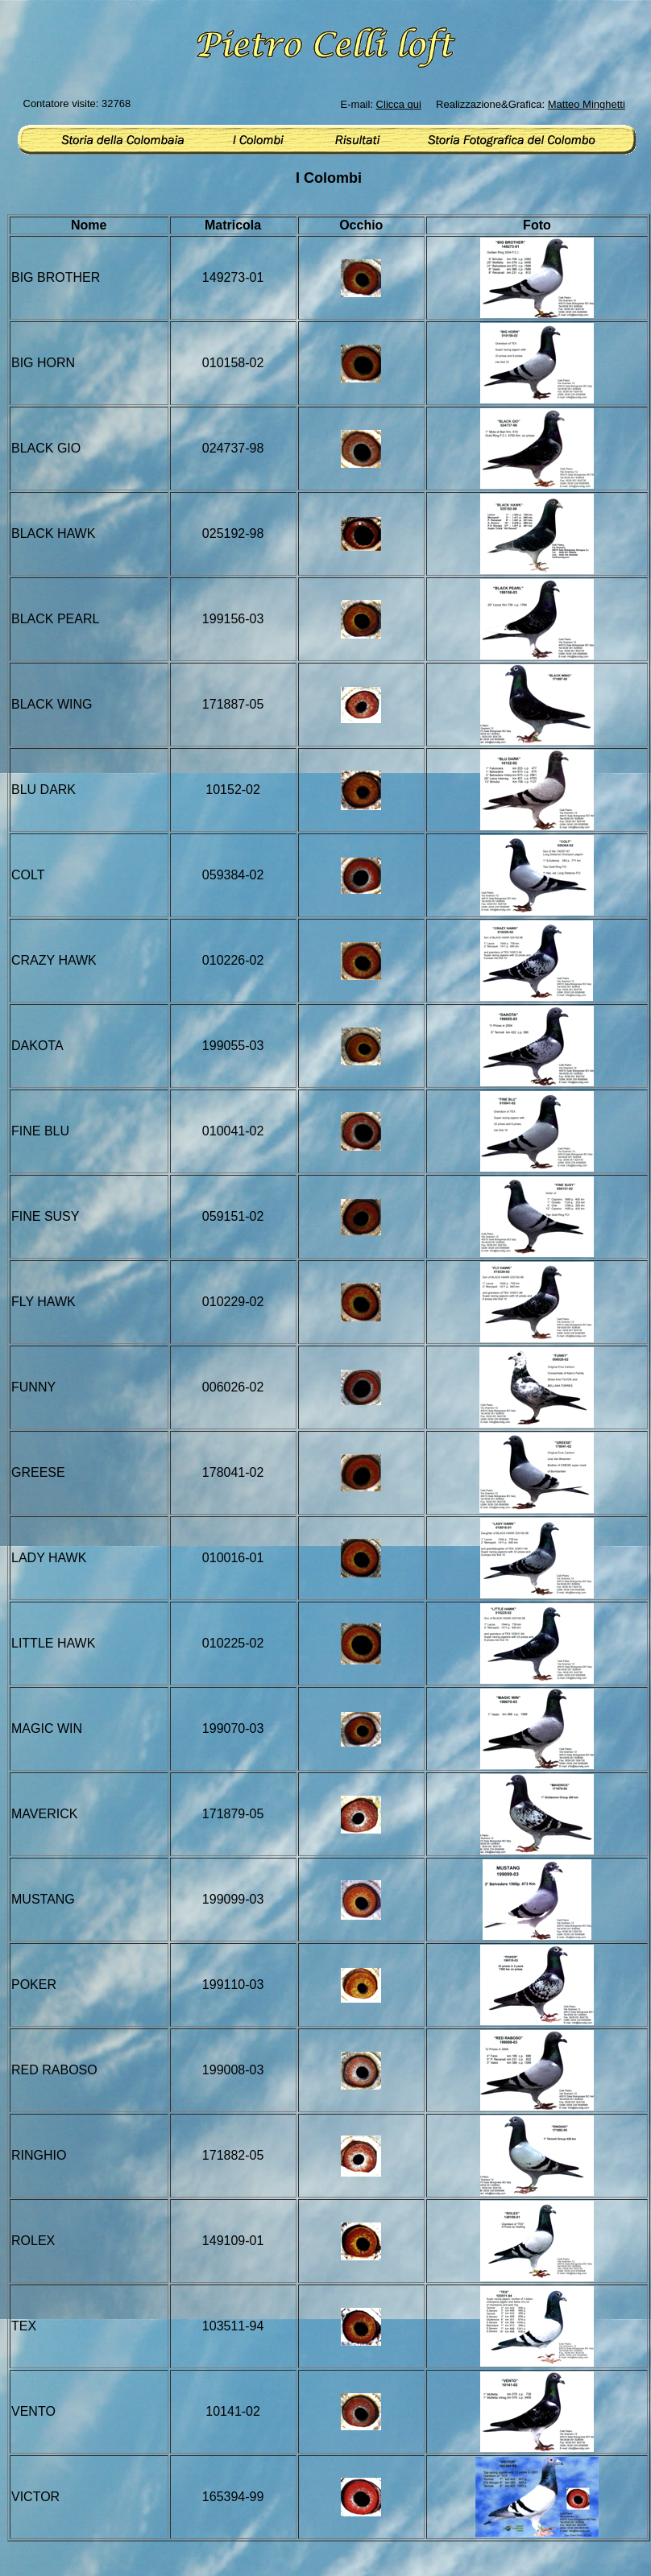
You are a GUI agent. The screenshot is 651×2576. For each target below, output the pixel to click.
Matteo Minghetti (586, 104)
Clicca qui (398, 104)
